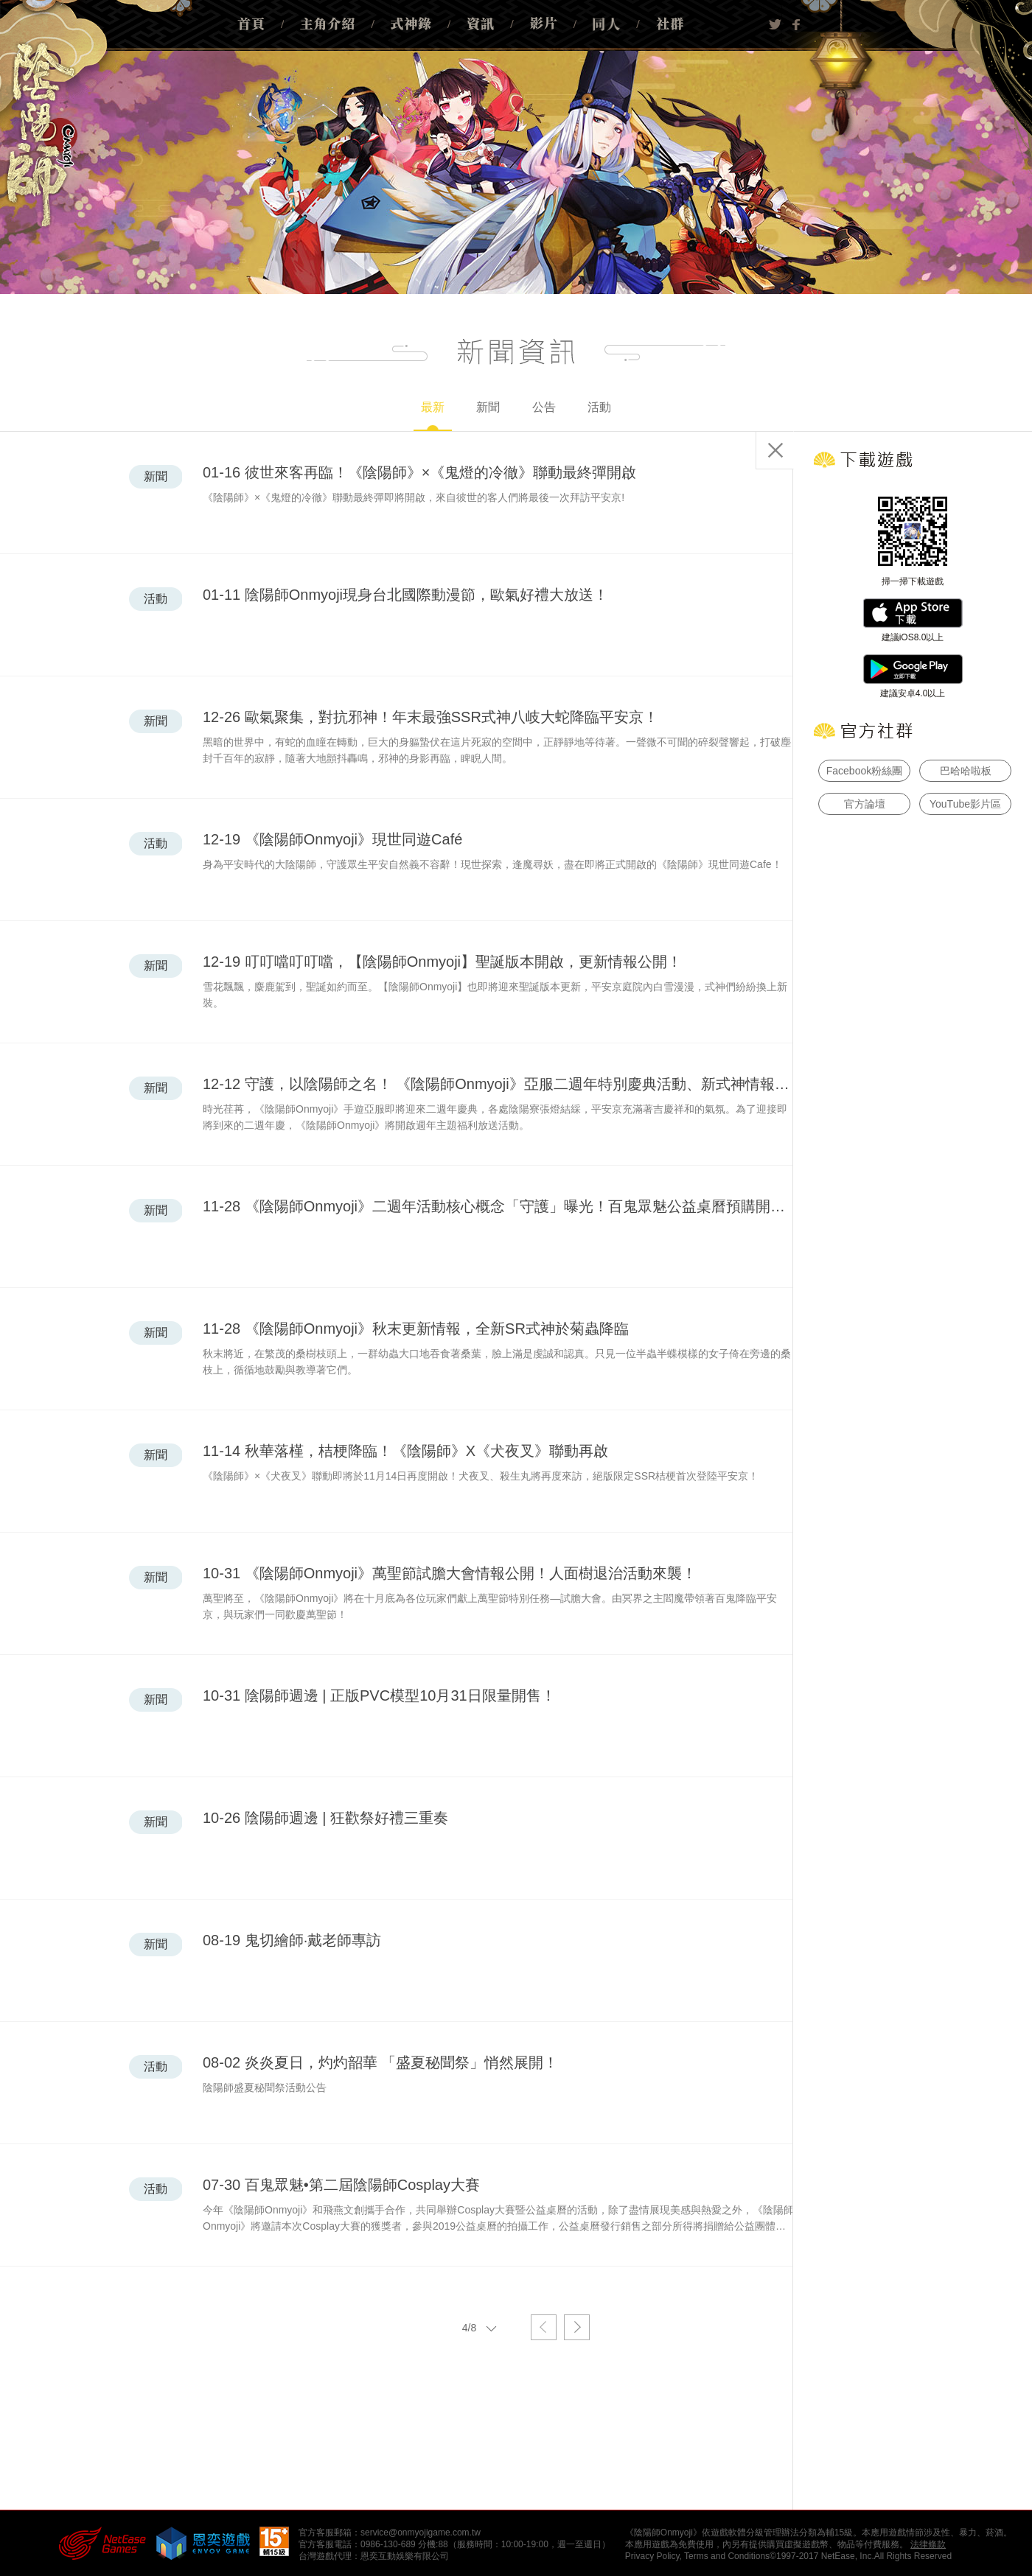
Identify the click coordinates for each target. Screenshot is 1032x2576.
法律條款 (928, 2544)
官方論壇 (864, 804)
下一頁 (577, 2327)
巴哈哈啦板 (965, 771)
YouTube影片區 (965, 804)
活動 (599, 407)
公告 (544, 407)
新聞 (488, 407)
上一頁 (544, 2327)
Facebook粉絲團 (864, 771)
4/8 (482, 2327)
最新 (432, 416)
